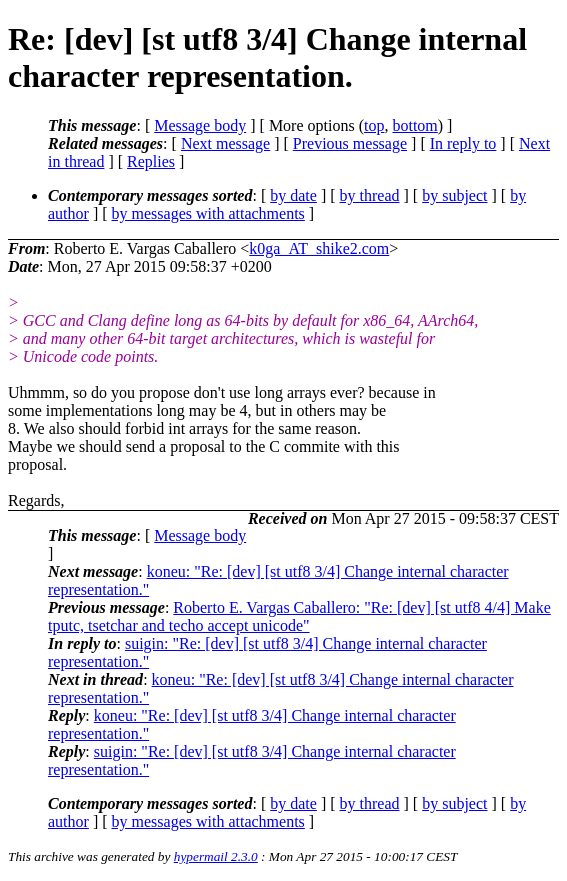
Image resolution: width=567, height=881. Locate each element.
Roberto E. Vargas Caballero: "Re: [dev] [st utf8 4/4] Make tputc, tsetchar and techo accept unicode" (299, 616)
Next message (225, 143)
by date (293, 195)
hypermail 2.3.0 (216, 856)
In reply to (463, 143)
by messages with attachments (208, 213)
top (374, 125)
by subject (454, 195)
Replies (151, 161)
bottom (414, 125)
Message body (200, 125)
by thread (370, 195)
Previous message (350, 143)
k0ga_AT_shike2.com (319, 248)
